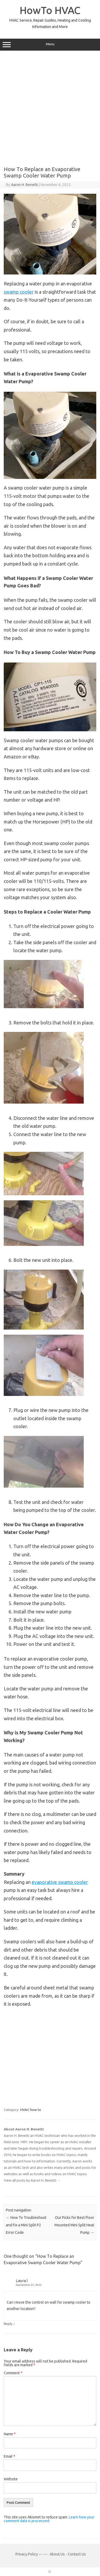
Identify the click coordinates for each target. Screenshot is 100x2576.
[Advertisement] (50, 109)
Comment (13, 2373)
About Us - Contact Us (68, 2554)
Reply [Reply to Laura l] (8, 2323)
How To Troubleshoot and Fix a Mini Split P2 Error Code (26, 2225)
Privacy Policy (27, 2554)
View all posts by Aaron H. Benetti (32, 2180)
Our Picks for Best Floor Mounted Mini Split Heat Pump (74, 2225)
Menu (50, 44)
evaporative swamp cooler (60, 1882)
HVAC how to (30, 2109)
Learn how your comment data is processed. (49, 2519)
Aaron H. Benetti (24, 185)
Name (10, 2434)
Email (9, 2456)
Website (11, 2479)
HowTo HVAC (50, 10)
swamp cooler (19, 291)
